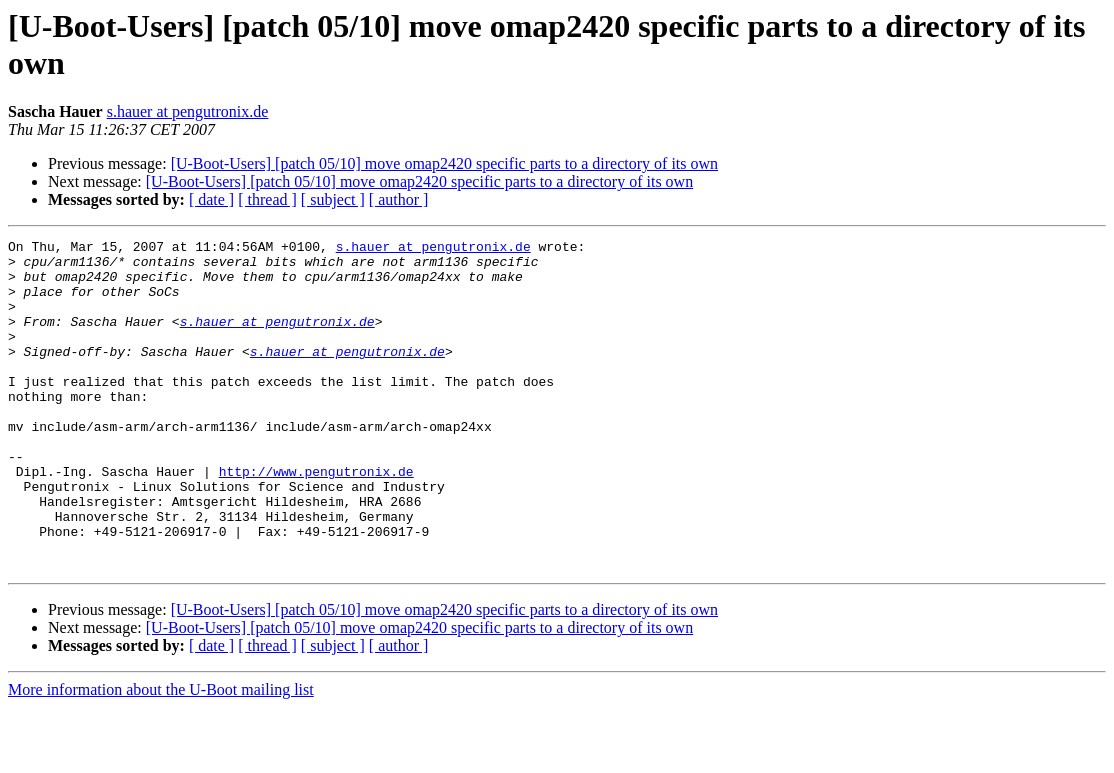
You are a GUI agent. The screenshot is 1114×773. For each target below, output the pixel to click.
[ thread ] (267, 199)
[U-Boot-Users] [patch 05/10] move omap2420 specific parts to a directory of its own (444, 163)
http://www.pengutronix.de (316, 519)
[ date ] (211, 199)
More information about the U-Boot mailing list (161, 755)
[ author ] (399, 199)
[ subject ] (333, 199)
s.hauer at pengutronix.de (188, 111)
